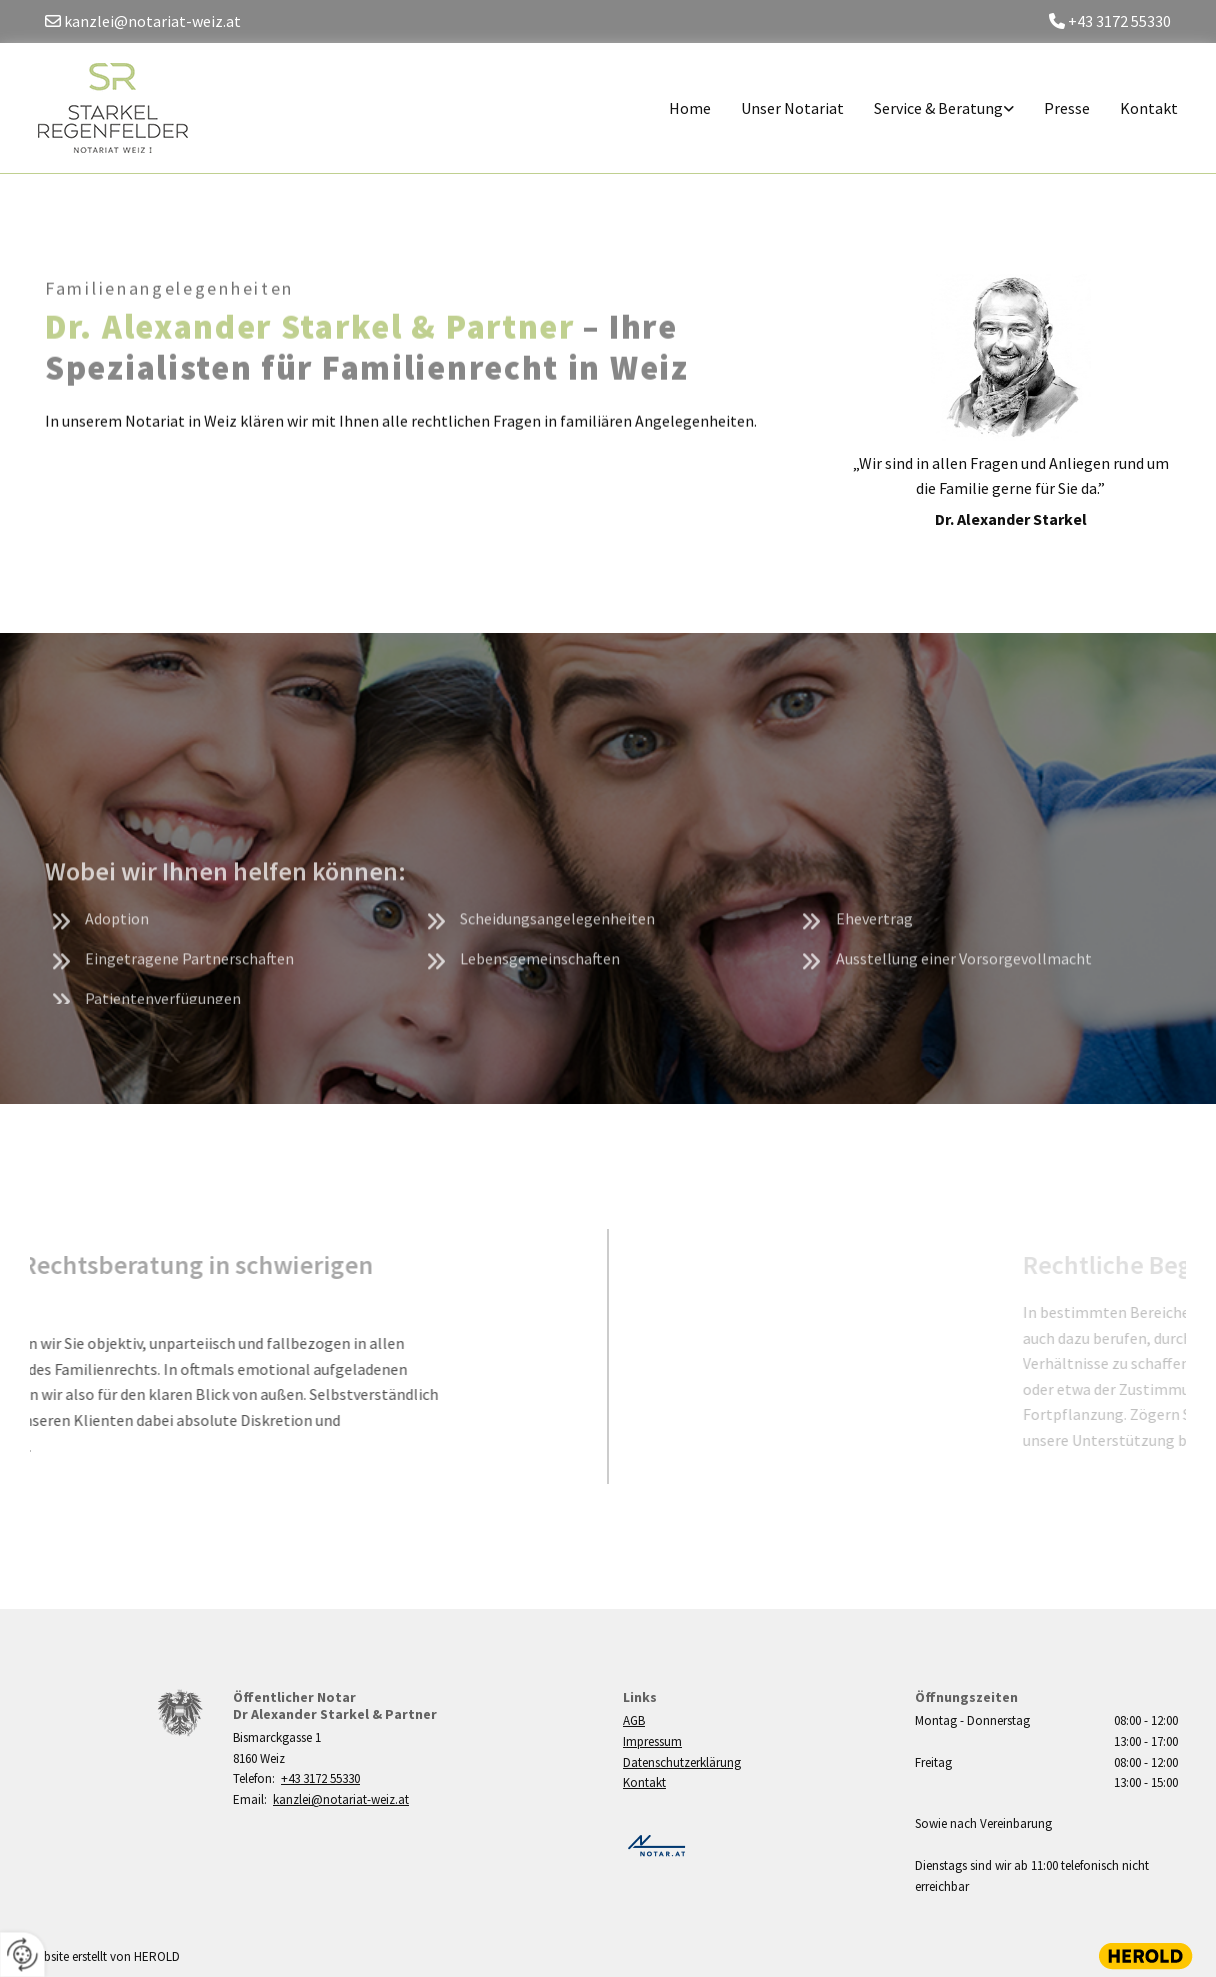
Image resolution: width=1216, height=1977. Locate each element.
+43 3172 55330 (320, 1778)
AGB (634, 1720)
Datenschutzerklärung (682, 1762)
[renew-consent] (22, 1954)
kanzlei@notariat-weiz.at (341, 1799)
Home (690, 108)
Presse (1067, 108)
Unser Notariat (792, 108)
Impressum (652, 1741)
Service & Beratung (938, 108)
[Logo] (120, 108)
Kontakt (1149, 108)
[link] (929, 108)
